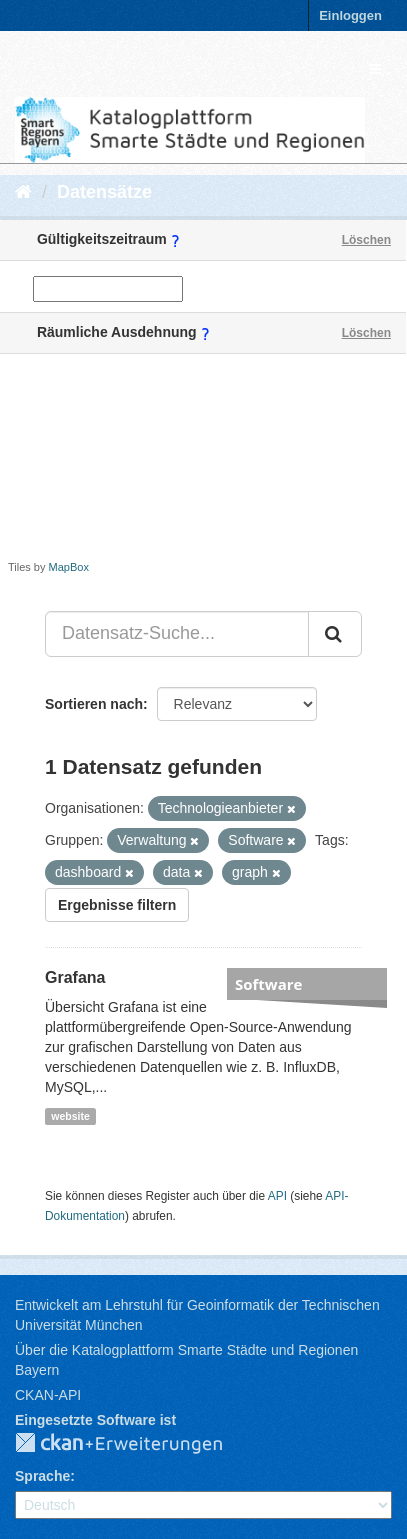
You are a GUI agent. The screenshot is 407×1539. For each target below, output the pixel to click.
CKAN (135, 1444)
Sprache (42, 1476)
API (277, 1196)
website (70, 1116)
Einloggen (350, 15)
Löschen (366, 240)
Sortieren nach (94, 704)
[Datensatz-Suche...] (177, 634)
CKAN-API (48, 1395)
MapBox (69, 567)
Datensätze (104, 192)
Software (268, 984)
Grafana (75, 977)
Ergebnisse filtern (117, 905)
